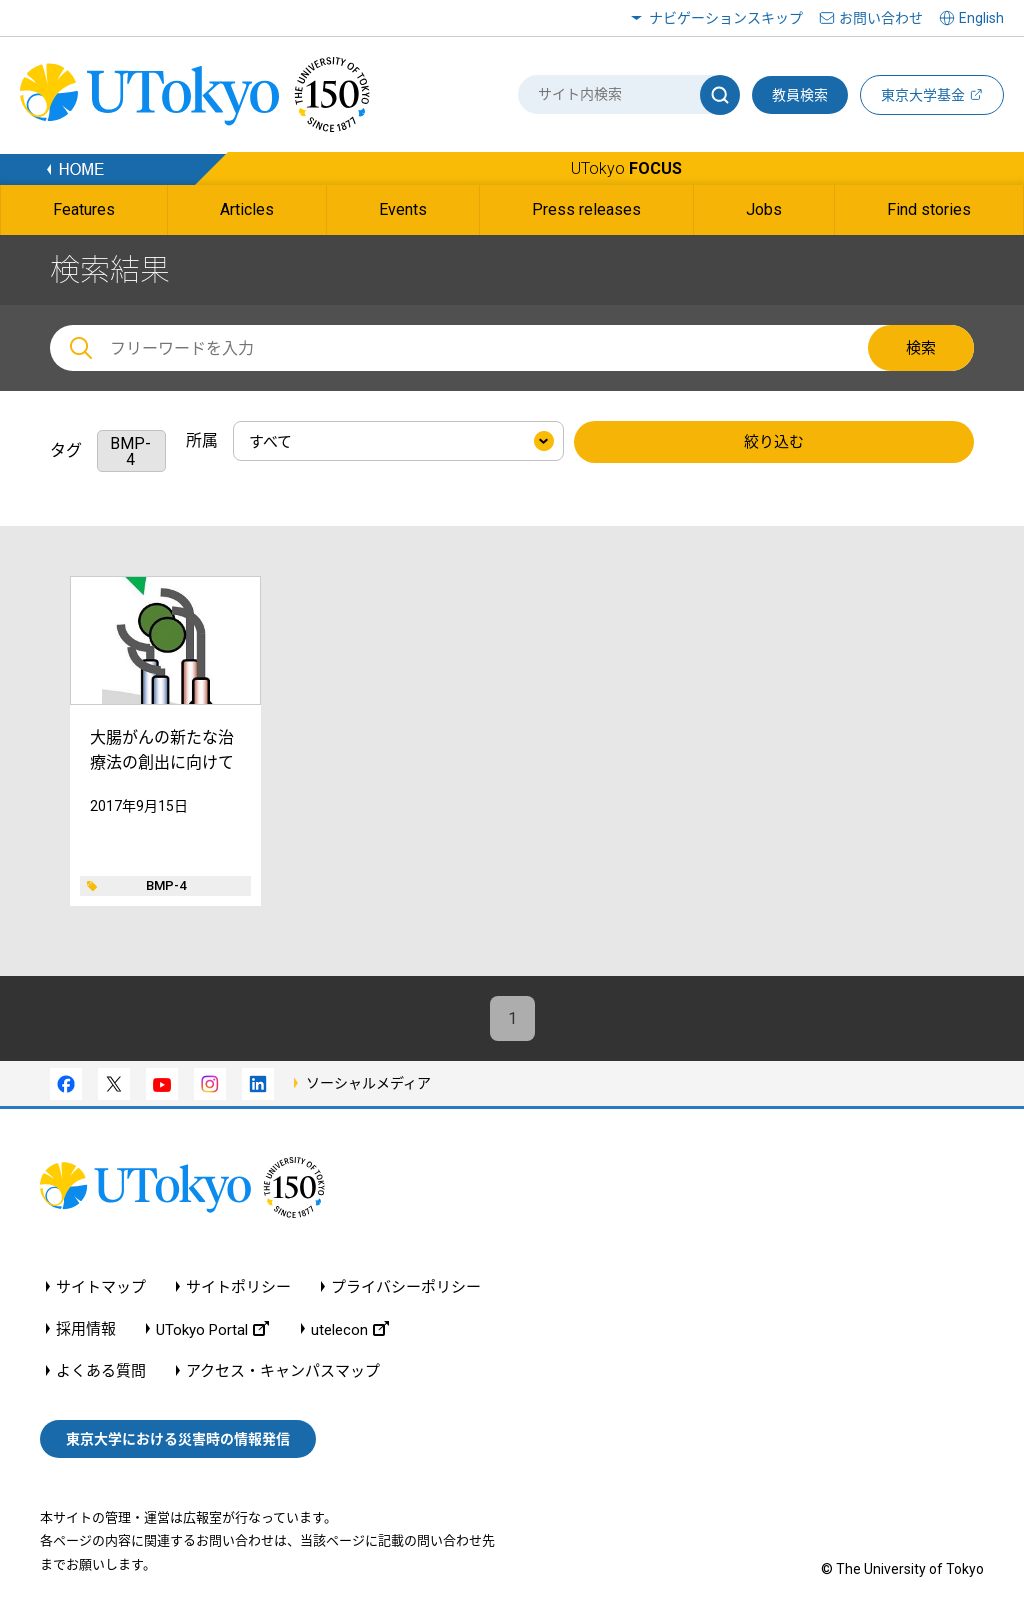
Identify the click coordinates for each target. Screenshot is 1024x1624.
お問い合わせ (881, 18)
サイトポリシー (238, 1287)
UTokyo (626, 168)
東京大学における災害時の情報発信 (178, 1439)
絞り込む (774, 442)
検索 (921, 348)
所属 (202, 440)
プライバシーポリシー (406, 1287)
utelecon (350, 1329)
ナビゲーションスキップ (726, 18)
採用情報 (86, 1329)
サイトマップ (101, 1287)
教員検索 (800, 95)
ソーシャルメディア (368, 1083)
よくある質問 (101, 1371)
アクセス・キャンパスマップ (283, 1371)
